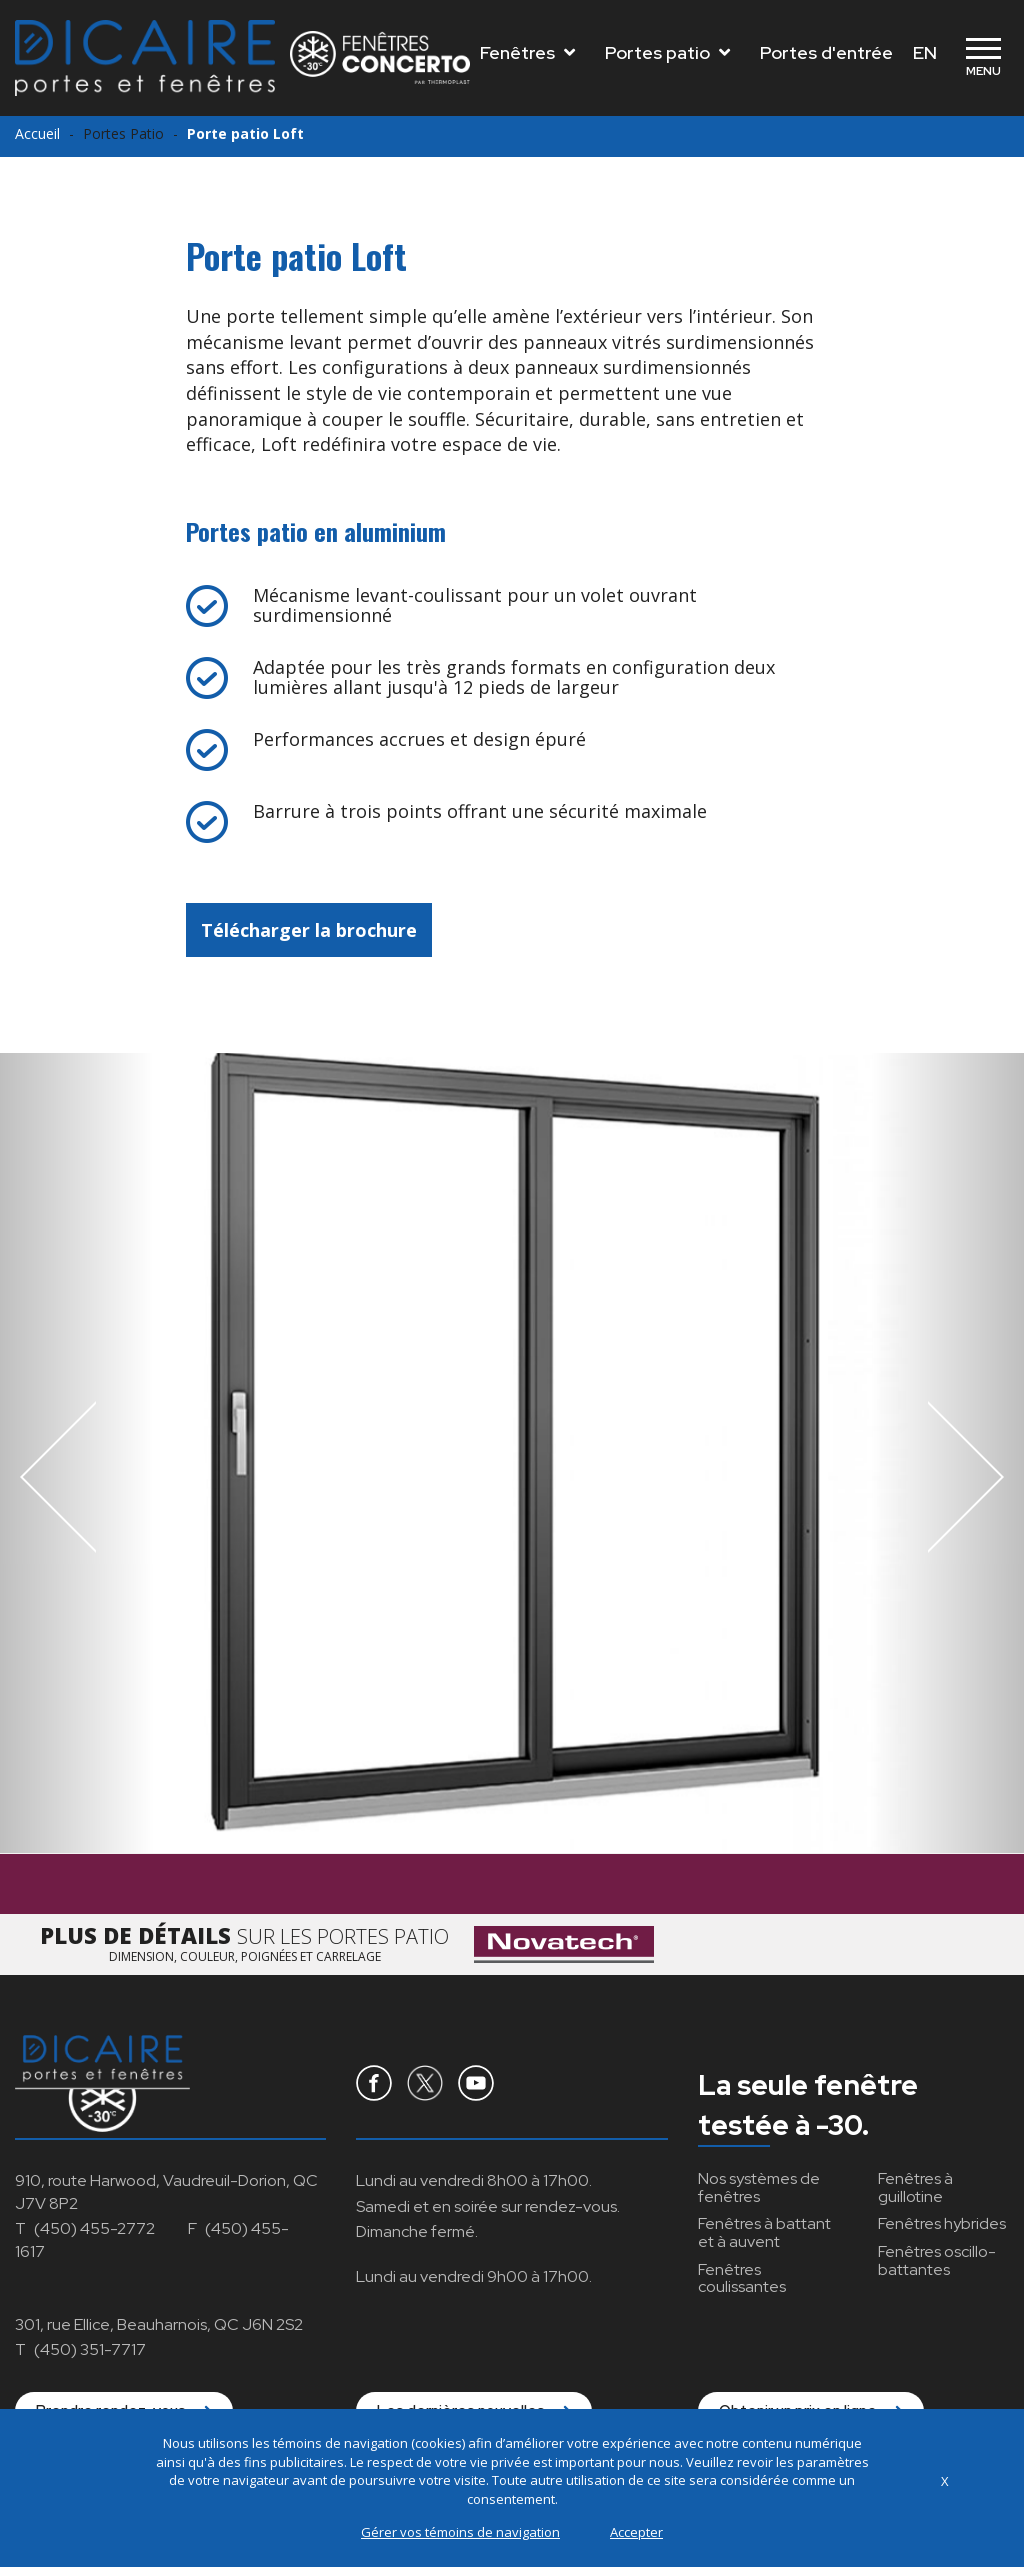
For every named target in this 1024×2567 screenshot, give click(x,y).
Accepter (636, 2532)
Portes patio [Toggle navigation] (667, 52)
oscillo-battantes (937, 2260)
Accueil (37, 133)
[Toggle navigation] (983, 58)
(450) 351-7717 (90, 2349)
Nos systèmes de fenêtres (759, 2187)
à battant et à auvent (764, 2232)
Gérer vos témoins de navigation (460, 2532)
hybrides (942, 2223)
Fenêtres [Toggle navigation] (527, 52)
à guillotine (915, 2187)
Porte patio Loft (245, 133)
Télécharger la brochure (309, 930)
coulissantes (742, 2278)
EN (925, 52)
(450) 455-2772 (94, 2228)
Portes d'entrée (826, 52)
